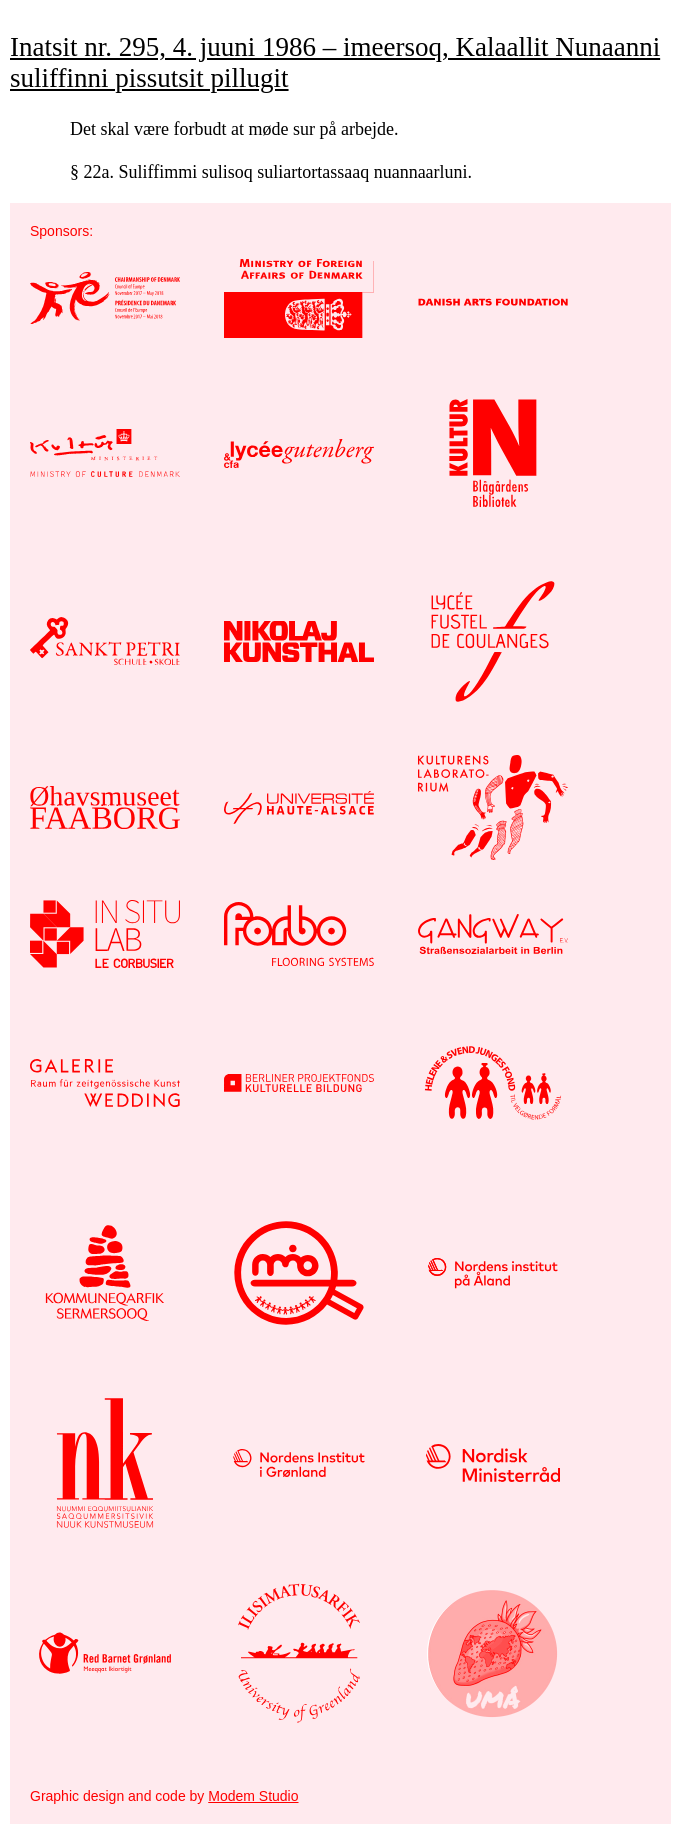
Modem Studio (253, 1796)
